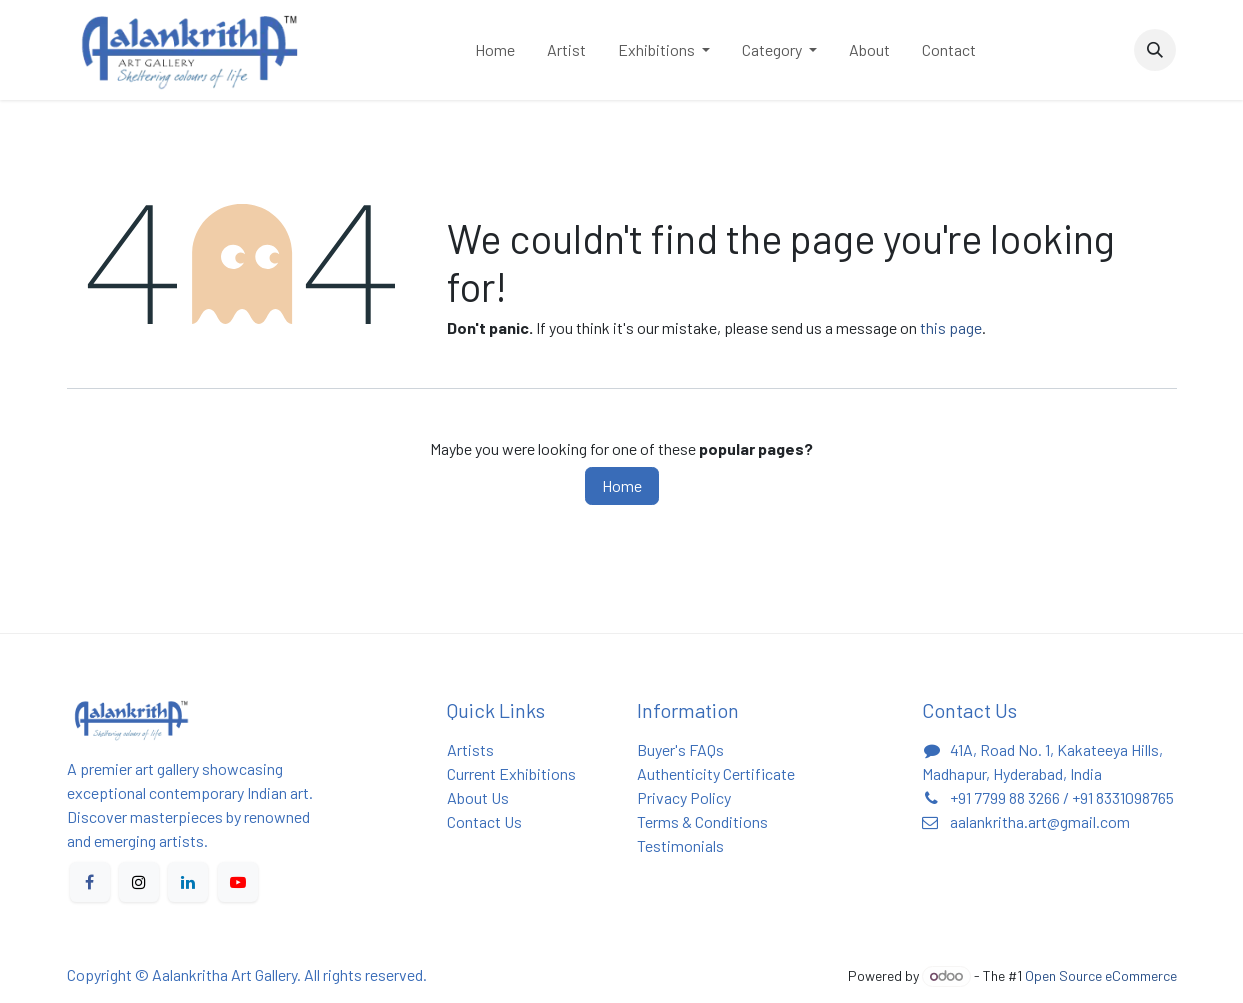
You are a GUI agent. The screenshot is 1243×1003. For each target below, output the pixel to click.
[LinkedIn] (188, 882)
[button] (1155, 50)
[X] (139, 882)
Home (622, 485)
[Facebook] (90, 882)
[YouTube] (238, 882)
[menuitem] (495, 50)
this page (951, 327)
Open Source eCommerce (1101, 975)
